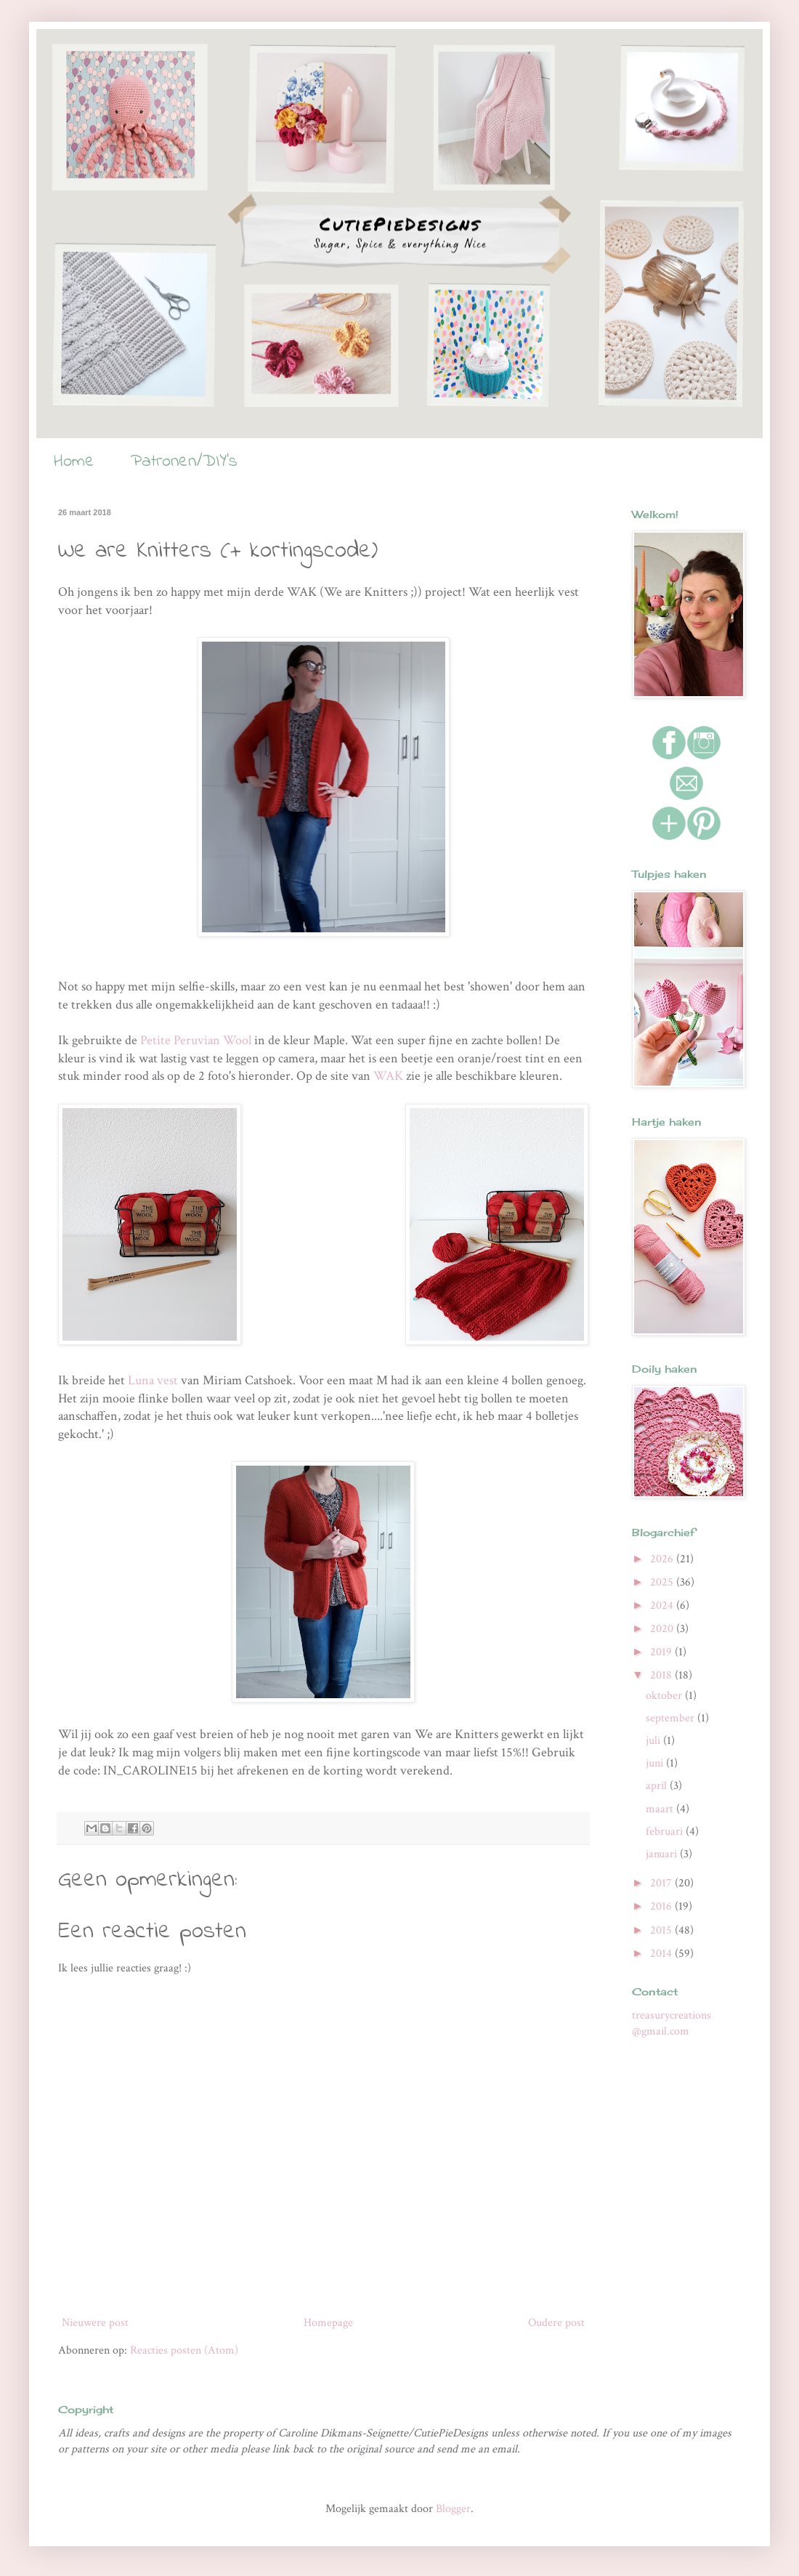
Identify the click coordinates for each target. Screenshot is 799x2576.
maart (661, 1809)
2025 (663, 1582)
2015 (662, 1930)
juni (656, 1763)
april (658, 1785)
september (671, 1718)
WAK (388, 1075)
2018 (662, 1675)
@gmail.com (660, 2031)
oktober (665, 1695)
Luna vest (153, 1380)
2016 (662, 1906)
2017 (662, 1883)
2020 (663, 1628)
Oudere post (556, 2322)
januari (663, 1854)
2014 (662, 1953)
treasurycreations (671, 2015)
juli (654, 1740)
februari (666, 1831)
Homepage (328, 2322)
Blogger (453, 2508)
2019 (662, 1652)
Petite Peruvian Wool (197, 1040)
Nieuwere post (95, 2322)
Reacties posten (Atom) (184, 2350)
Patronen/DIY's (184, 462)
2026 (663, 1559)
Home (74, 462)
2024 (663, 1605)
